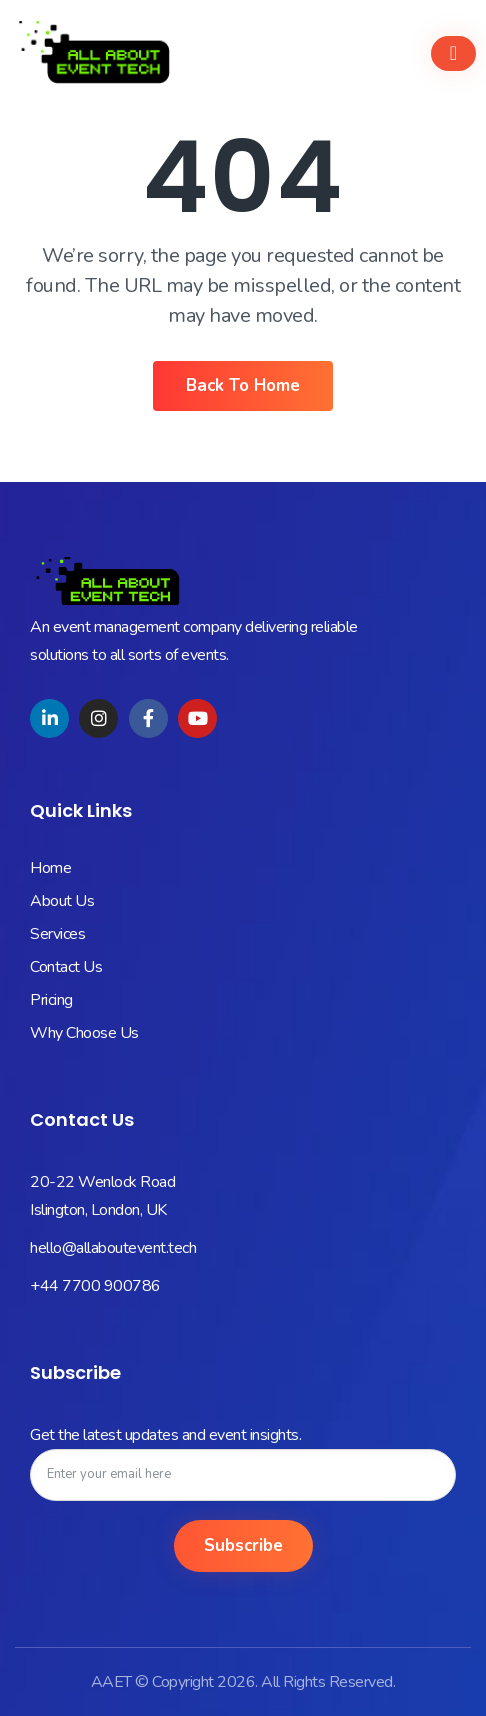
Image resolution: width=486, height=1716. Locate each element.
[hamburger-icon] (453, 53)
